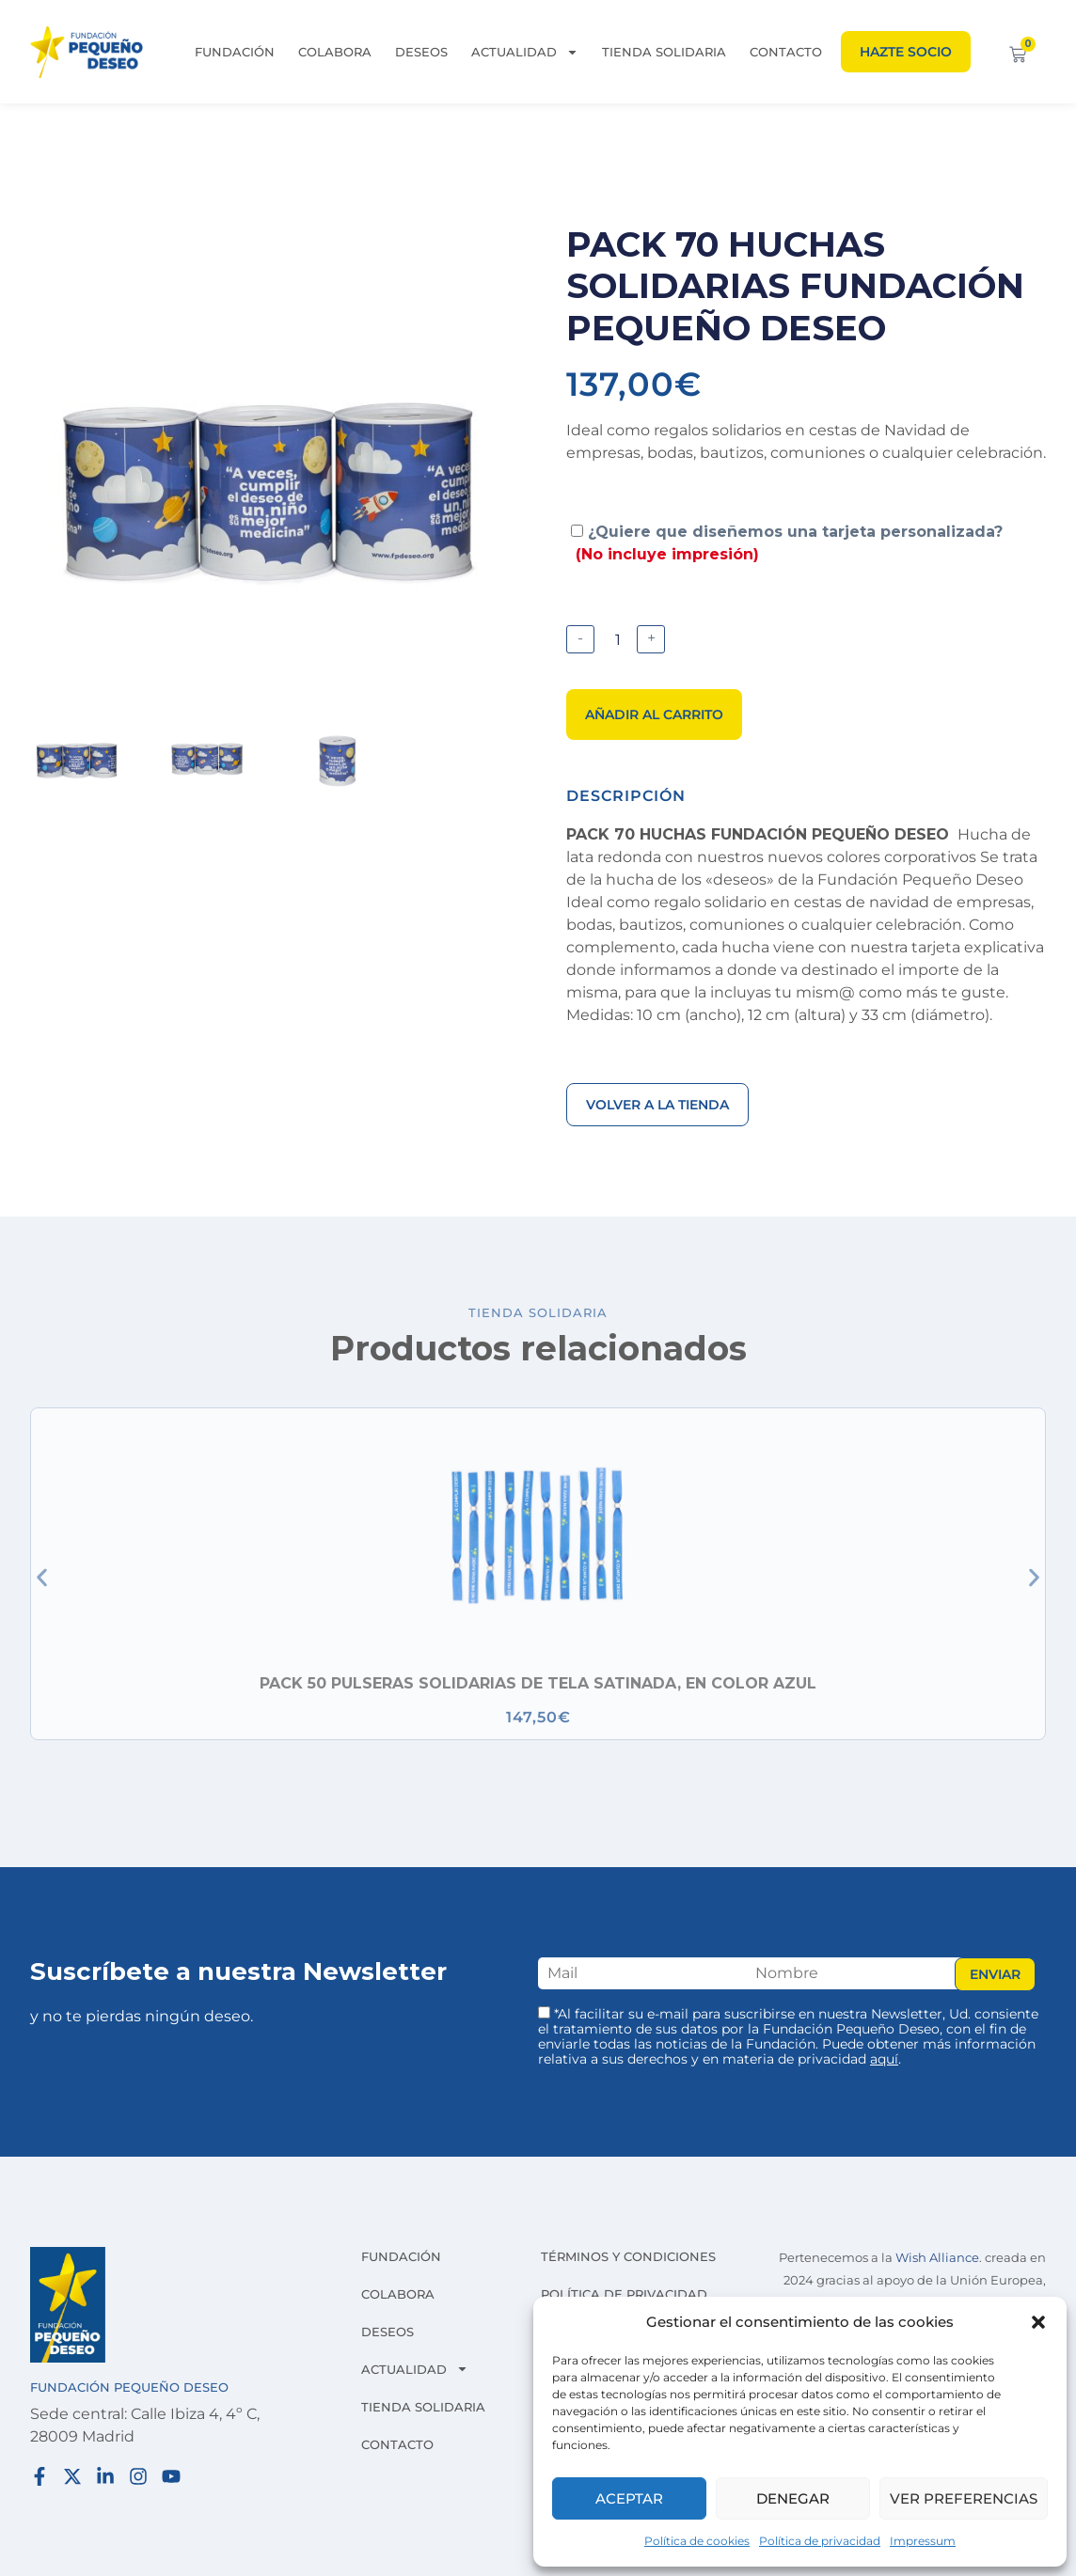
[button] (1038, 2322)
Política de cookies (697, 2541)
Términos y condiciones (628, 2256)
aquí (884, 2058)
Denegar (793, 2498)
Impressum (923, 2541)
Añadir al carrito (654, 714)
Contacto (786, 51)
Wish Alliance (937, 2258)
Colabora (335, 51)
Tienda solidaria (664, 51)
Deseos (421, 51)
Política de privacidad (819, 2541)
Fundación (235, 51)
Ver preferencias (963, 2498)
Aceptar (629, 2498)
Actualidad (524, 52)
